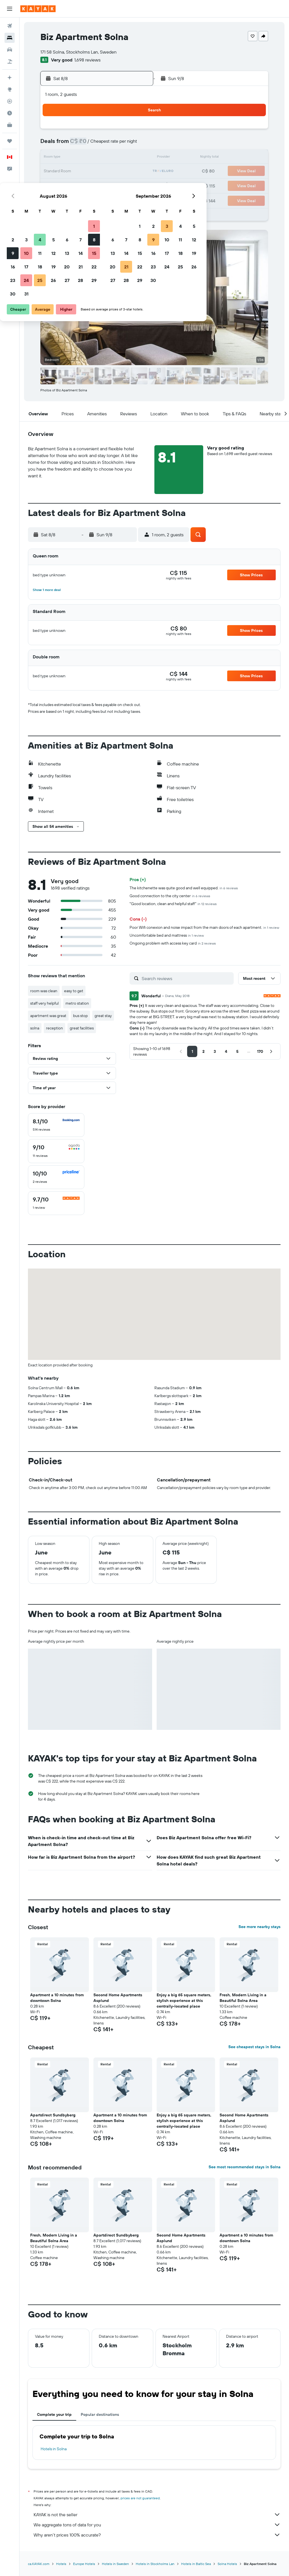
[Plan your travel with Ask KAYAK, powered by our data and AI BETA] (9, 77)
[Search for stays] (9, 37)
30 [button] (54, 198)
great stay (103, 1015)
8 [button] (135, 144)
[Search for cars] (9, 49)
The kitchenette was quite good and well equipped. (184, 887)
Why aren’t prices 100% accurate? (157, 2534)
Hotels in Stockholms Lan (155, 2564)
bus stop (80, 1015)
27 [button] (108, 185)
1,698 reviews (87, 60)
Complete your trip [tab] (54, 2414)
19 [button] (95, 171)
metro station (77, 1003)
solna (34, 1028)
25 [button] (81, 185)
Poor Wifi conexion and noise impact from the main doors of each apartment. (204, 927)
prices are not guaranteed (140, 2498)
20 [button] (108, 171)
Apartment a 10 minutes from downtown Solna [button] (57, 1997)
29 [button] (135, 185)
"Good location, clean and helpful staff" (173, 903)
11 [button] (81, 158)
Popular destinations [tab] (100, 2414)
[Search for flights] (9, 26)
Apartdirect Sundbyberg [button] (52, 2115)
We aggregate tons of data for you (157, 2524)
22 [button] (135, 171)
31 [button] (67, 198)
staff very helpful (44, 1003)
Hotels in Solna (54, 2448)
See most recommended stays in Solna (245, 2166)
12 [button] (95, 158)
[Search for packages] (9, 61)
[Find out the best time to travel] (9, 113)
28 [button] (121, 185)
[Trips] (9, 141)
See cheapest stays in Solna (254, 2046)
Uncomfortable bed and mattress (167, 935)
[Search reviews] (186, 978)
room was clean (43, 990)
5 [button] (94, 144)
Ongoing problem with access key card (173, 943)
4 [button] (81, 144)
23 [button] (53, 185)
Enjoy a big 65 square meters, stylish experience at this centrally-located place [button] (184, 2000)
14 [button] (122, 158)
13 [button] (108, 158)
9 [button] (54, 158)
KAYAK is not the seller (157, 2514)
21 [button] (122, 171)
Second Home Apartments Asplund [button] (117, 1997)
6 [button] (108, 144)
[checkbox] (56, 1125)
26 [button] (94, 185)
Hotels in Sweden (115, 2564)
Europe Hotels (84, 2564)
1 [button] (135, 131)
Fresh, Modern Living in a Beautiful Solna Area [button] (243, 1997)
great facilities (82, 1028)
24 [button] (67, 185)
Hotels (61, 2564)
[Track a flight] (9, 101)
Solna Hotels (227, 2564)
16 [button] (54, 171)
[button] (9, 9)
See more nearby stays (259, 1926)
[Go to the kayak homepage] (38, 8)
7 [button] (122, 144)
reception (54, 1028)
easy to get (73, 990)
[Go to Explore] (9, 89)
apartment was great (48, 1015)
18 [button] (81, 171)
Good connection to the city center (170, 895)
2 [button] (54, 144)
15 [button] (135, 158)
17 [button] (67, 171)
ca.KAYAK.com (38, 2564)
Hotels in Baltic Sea (196, 2564)
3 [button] (67, 144)
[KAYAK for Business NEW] (9, 125)
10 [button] (67, 158)
